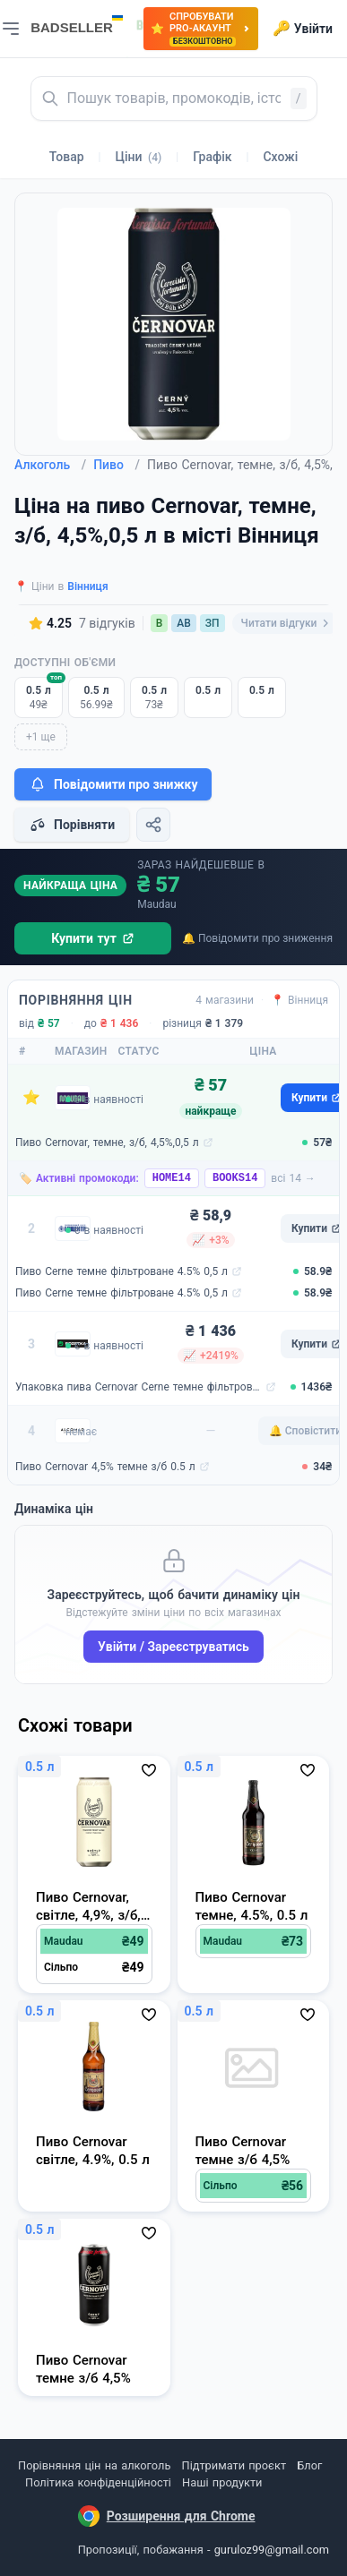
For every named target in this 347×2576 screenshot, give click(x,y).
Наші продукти (222, 2482)
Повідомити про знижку (113, 784)
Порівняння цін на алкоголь (94, 2465)
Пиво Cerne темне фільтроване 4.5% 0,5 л (121, 1271)
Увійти (303, 28)
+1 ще (41, 737)
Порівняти (72, 825)
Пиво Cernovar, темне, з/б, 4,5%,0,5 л (107, 1142)
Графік (212, 157)
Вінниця (87, 586)
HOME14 (171, 1178)
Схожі (280, 157)
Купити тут (92, 938)
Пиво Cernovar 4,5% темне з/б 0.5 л (105, 1466)
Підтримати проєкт (234, 2465)
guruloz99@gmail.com (271, 2549)
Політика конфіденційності (98, 2482)
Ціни (139, 157)
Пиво (116, 465)
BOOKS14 (235, 1178)
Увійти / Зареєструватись (173, 1646)
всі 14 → (293, 1178)
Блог (309, 2465)
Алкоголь (50, 465)
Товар (66, 157)
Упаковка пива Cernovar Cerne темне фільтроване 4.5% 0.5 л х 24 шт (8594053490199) (138, 1387)
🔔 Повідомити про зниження (257, 938)
